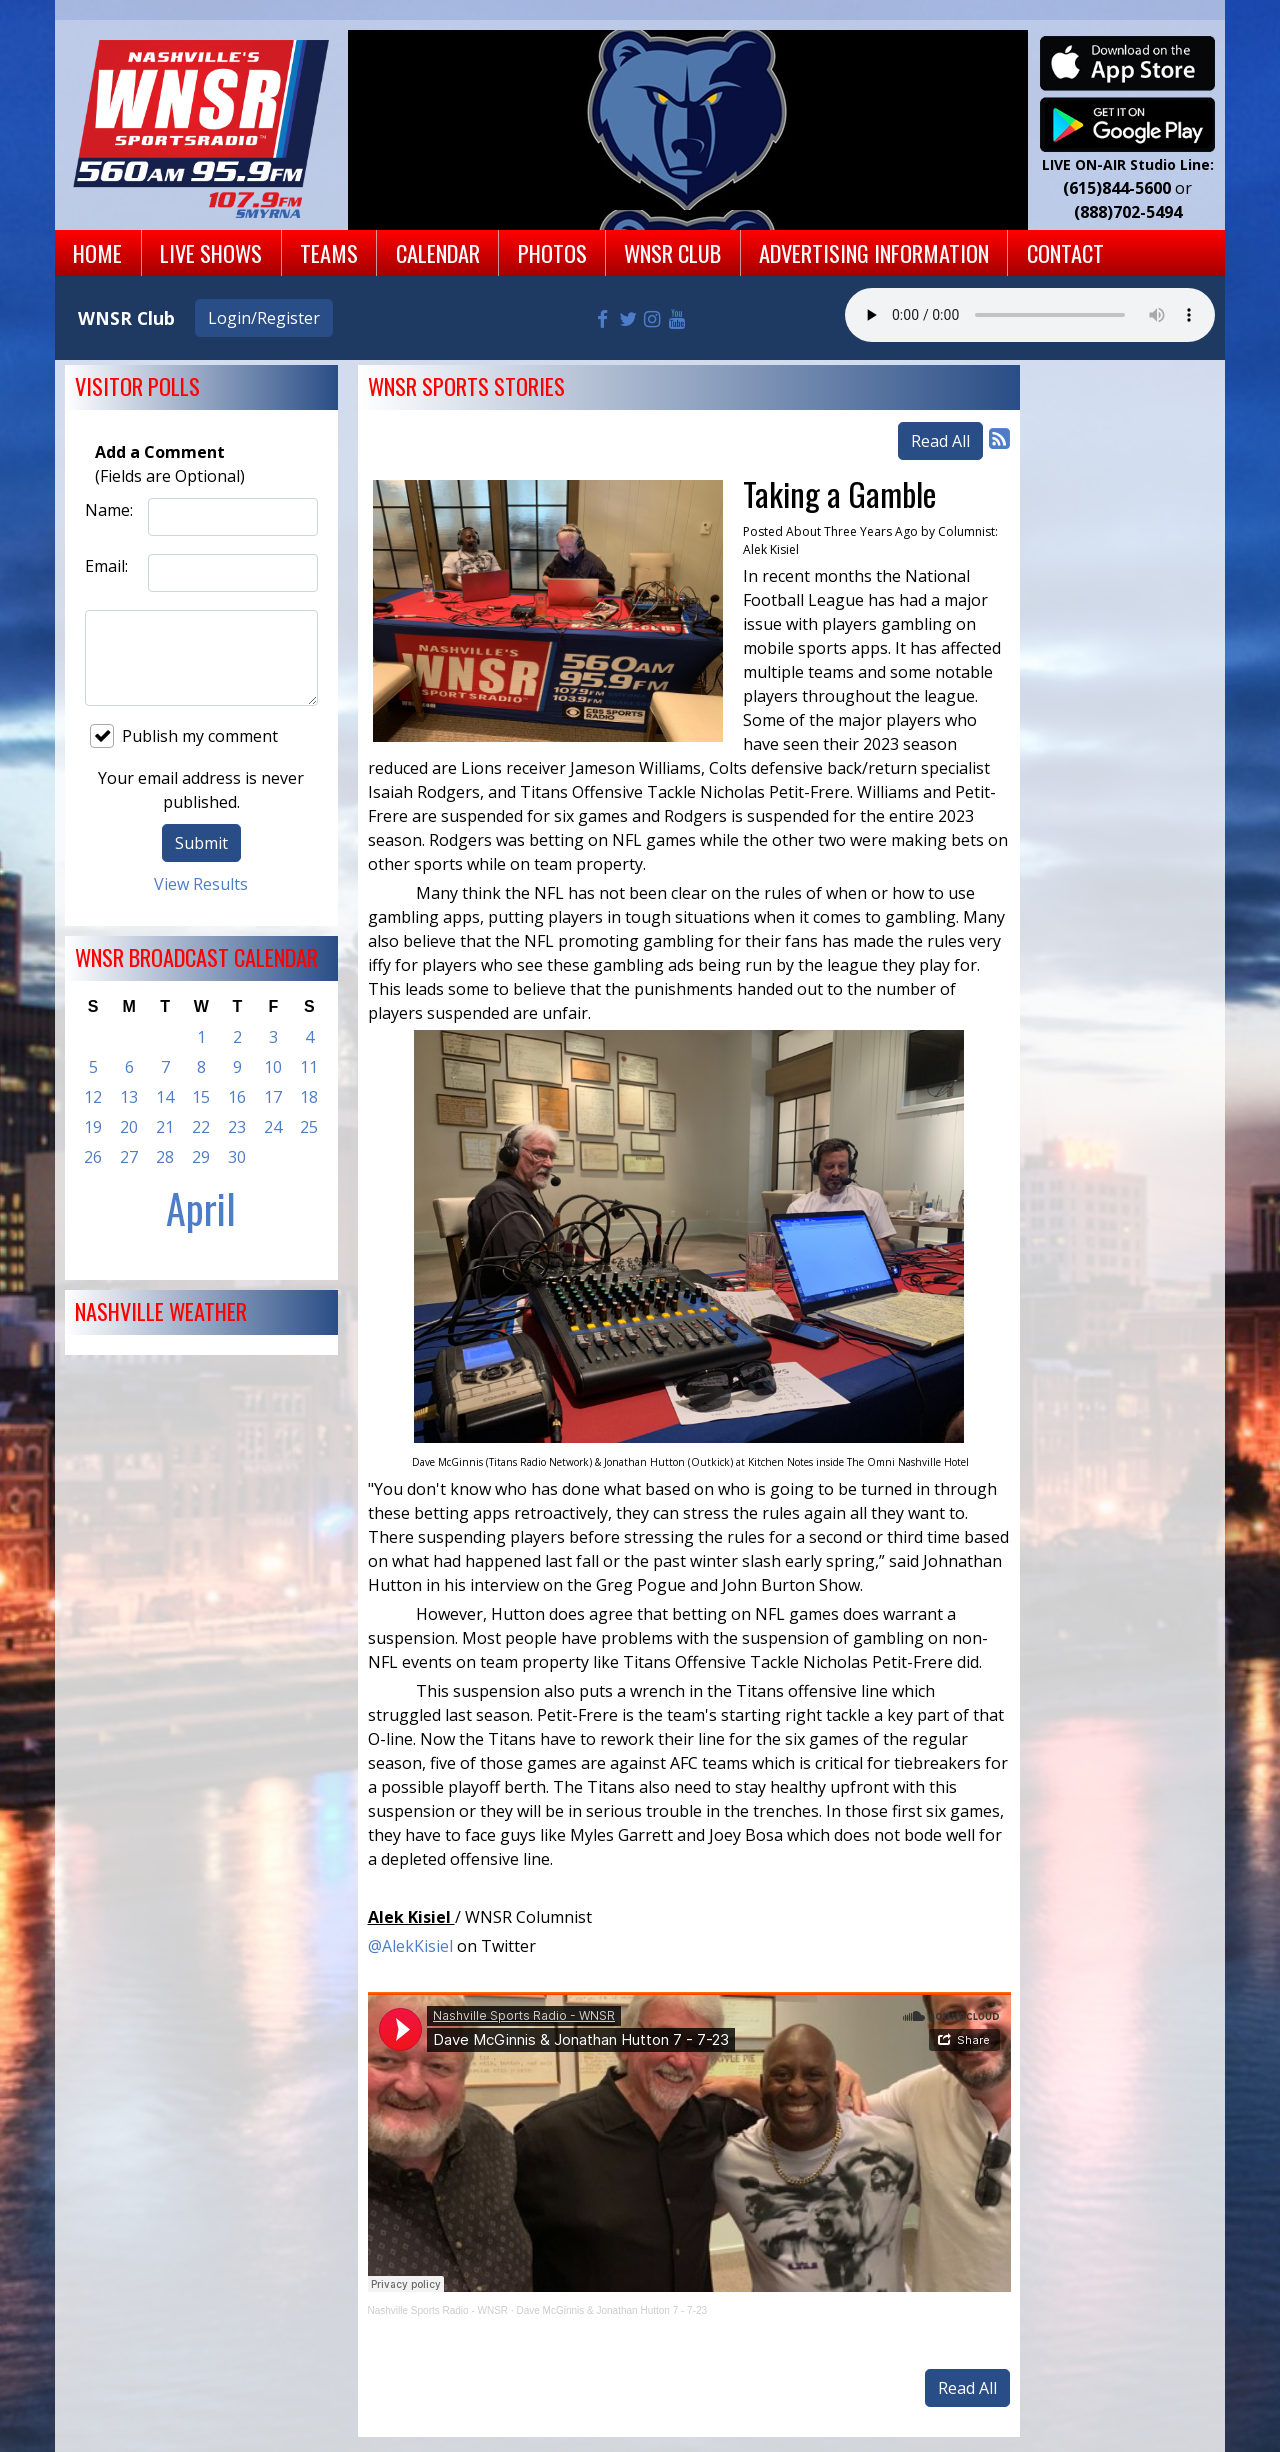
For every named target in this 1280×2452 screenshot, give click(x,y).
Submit (201, 843)
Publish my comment (184, 736)
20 (129, 1127)
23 (237, 1127)
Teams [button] (329, 252)
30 (237, 1157)
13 (129, 1097)
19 (93, 1127)
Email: (106, 566)
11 (309, 1067)
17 (273, 1097)
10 (273, 1067)
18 (309, 1097)
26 (93, 1157)
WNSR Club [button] (672, 252)
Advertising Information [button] (874, 252)
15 (201, 1097)
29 (201, 1157)
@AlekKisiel (410, 1946)
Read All (940, 441)
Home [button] (97, 252)
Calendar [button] (438, 252)
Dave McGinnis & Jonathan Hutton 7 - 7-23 (611, 2310)
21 (165, 1127)
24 (273, 1127)
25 (309, 1127)
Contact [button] (1065, 252)
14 (165, 1097)
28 (165, 1157)
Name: (109, 510)
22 (201, 1127)
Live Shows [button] (211, 252)
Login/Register (264, 318)
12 (93, 1097)
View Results (201, 884)
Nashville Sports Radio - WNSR (438, 2310)
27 (129, 1157)
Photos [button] (552, 252)
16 (237, 1097)
